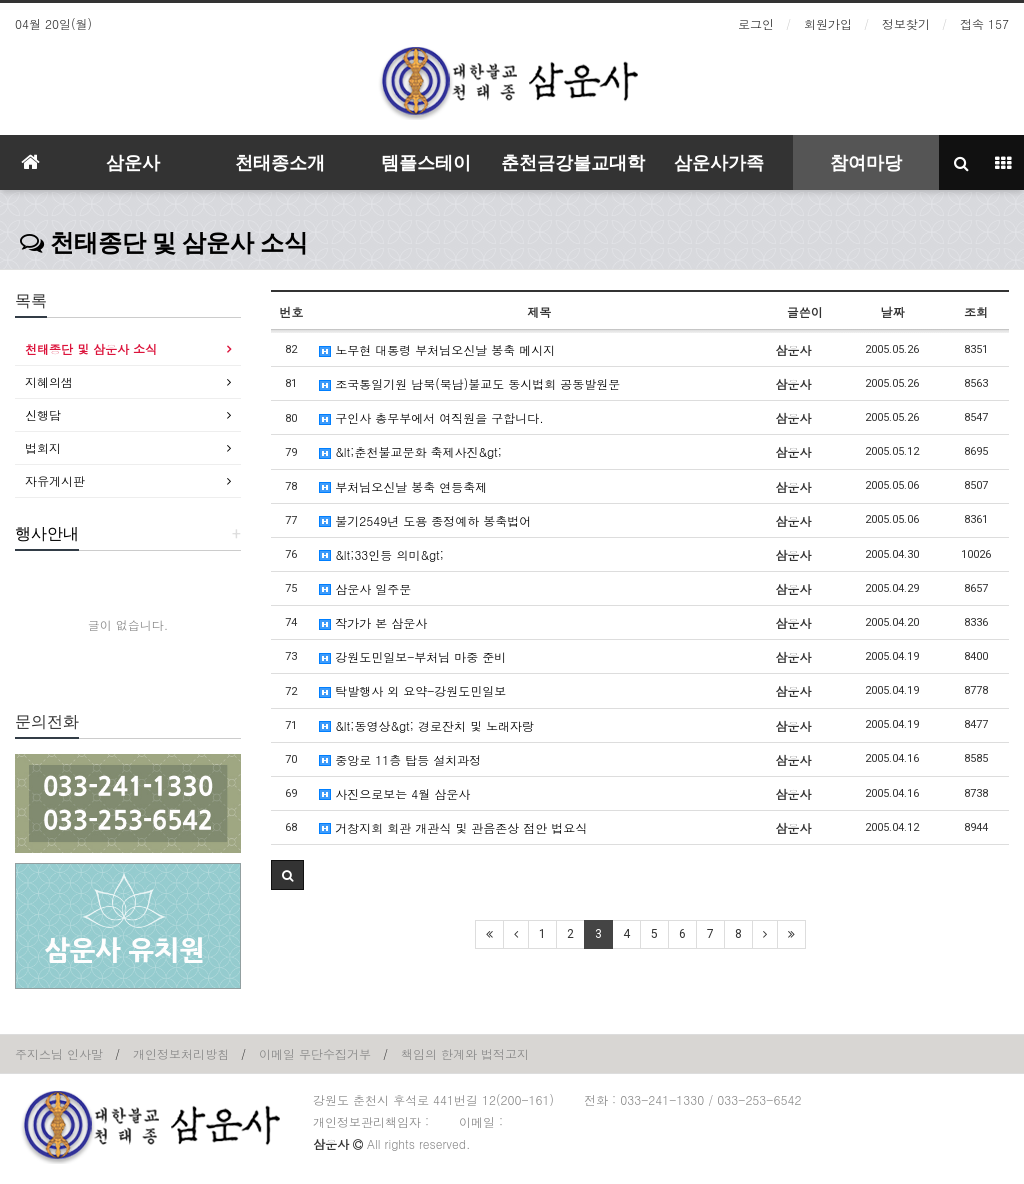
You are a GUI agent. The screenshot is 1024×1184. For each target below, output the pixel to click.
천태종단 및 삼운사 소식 (164, 243)
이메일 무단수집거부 (315, 1053)
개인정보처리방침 (181, 1053)
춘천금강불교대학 (573, 162)
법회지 (43, 447)
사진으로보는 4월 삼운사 (394, 793)
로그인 (756, 23)
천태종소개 (280, 162)
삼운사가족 (719, 162)
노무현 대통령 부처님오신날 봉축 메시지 (437, 349)
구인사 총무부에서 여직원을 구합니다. (431, 417)
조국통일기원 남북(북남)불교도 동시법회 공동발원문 (469, 383)
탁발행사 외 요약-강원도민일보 (412, 690)
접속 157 (984, 23)
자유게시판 (55, 480)
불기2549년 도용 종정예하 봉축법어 (425, 520)
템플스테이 (426, 162)
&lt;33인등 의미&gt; (381, 554)
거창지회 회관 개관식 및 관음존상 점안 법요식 (453, 827)
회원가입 (828, 23)
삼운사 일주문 (365, 588)
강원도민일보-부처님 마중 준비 (412, 656)
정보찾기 (906, 23)
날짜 (892, 311)
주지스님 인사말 (59, 1053)
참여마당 (866, 162)
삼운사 (133, 162)
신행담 (43, 414)
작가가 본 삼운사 (373, 622)
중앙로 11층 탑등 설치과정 (400, 759)
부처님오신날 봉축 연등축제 (403, 486)
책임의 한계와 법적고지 (465, 1053)
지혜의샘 (49, 381)
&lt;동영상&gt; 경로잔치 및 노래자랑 (426, 725)
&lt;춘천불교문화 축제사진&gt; (410, 451)
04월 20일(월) (53, 23)
